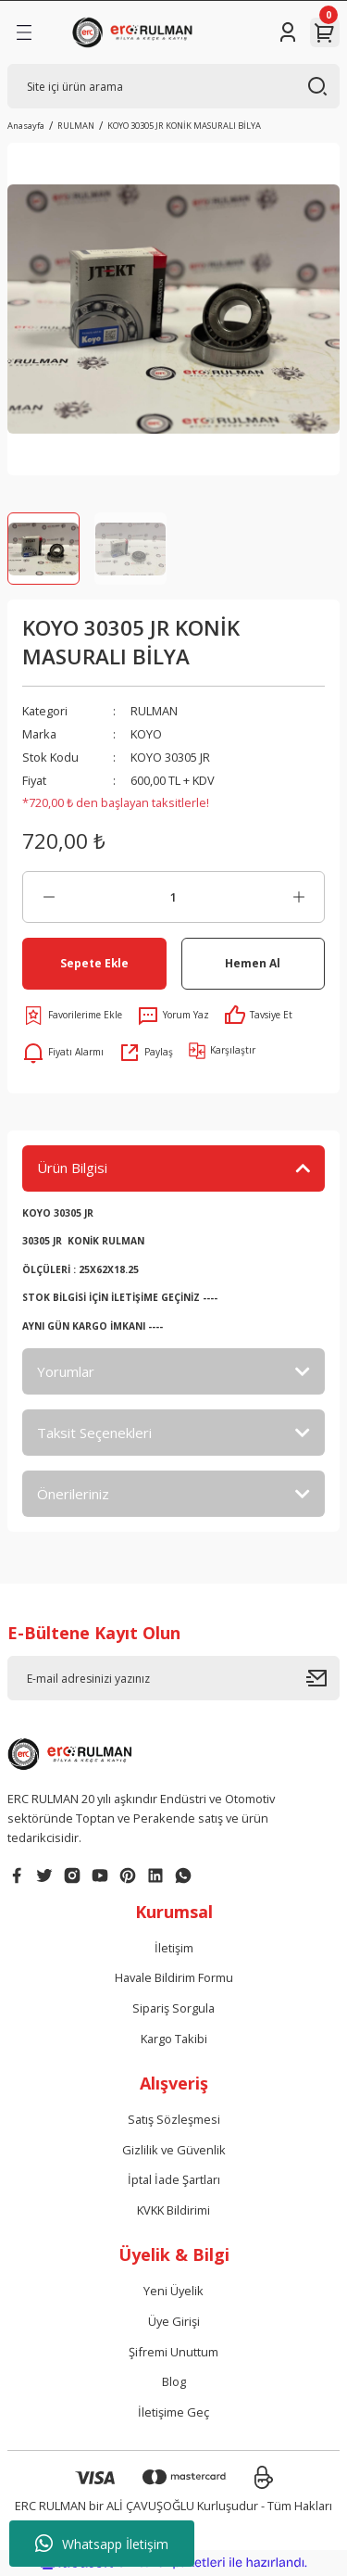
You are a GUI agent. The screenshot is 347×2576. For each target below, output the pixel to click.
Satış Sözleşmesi (174, 2119)
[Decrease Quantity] (48, 897)
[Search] (173, 86)
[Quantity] (173, 897)
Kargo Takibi (174, 2038)
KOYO (146, 734)
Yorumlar (65, 1371)
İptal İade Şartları (174, 2179)
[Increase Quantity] (298, 897)
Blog (174, 2381)
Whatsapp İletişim (101, 2543)
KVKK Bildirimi (173, 2210)
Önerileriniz (73, 1493)
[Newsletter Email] (173, 1678)
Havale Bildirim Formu (174, 1977)
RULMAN (154, 710)
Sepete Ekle (94, 962)
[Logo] (136, 32)
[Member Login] (288, 32)
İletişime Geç (173, 2412)
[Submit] (323, 1678)
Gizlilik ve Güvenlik (174, 2149)
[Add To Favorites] (72, 1015)
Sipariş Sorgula (173, 2008)
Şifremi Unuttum (173, 2351)
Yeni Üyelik (173, 2290)
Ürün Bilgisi (72, 1167)
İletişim (174, 1947)
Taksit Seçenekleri (94, 1432)
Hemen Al (252, 962)
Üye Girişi (174, 2321)
